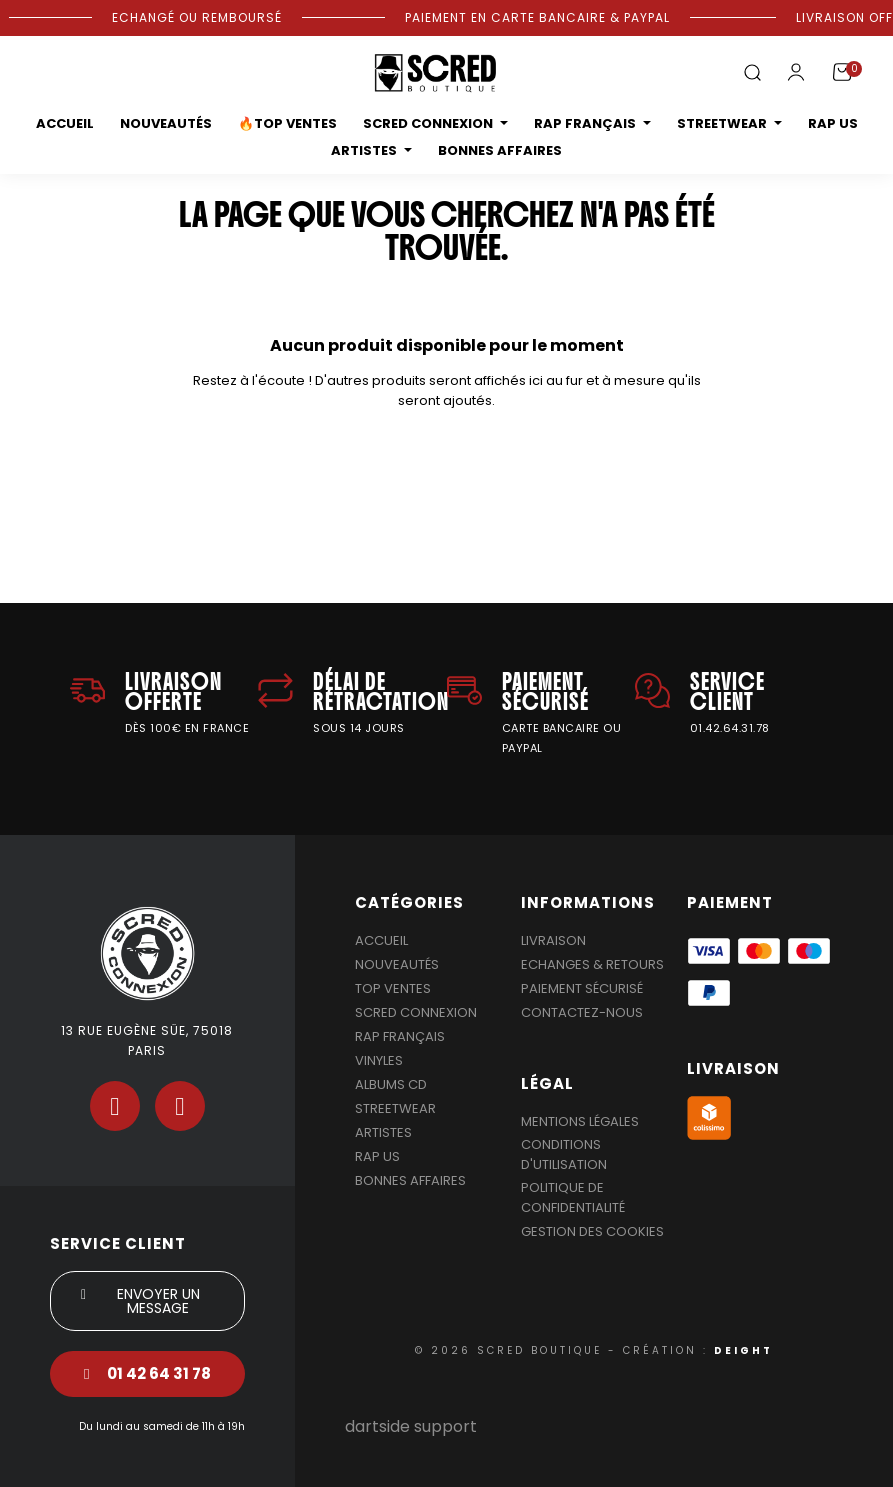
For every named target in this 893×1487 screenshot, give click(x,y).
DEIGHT (743, 1350)
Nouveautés (397, 964)
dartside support (411, 1426)
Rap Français (400, 1036)
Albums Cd (391, 1084)
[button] (752, 73)
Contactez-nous (582, 1012)
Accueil (381, 940)
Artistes (383, 1132)
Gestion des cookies (592, 1231)
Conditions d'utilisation (564, 1154)
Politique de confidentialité (573, 1197)
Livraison (553, 940)
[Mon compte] (796, 72)
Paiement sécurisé (582, 988)
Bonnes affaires (410, 1180)
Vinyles (379, 1060)
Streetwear (395, 1108)
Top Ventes (393, 988)
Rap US (377, 1156)
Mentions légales (580, 1121)
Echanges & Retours (592, 964)
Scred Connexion (416, 1012)
